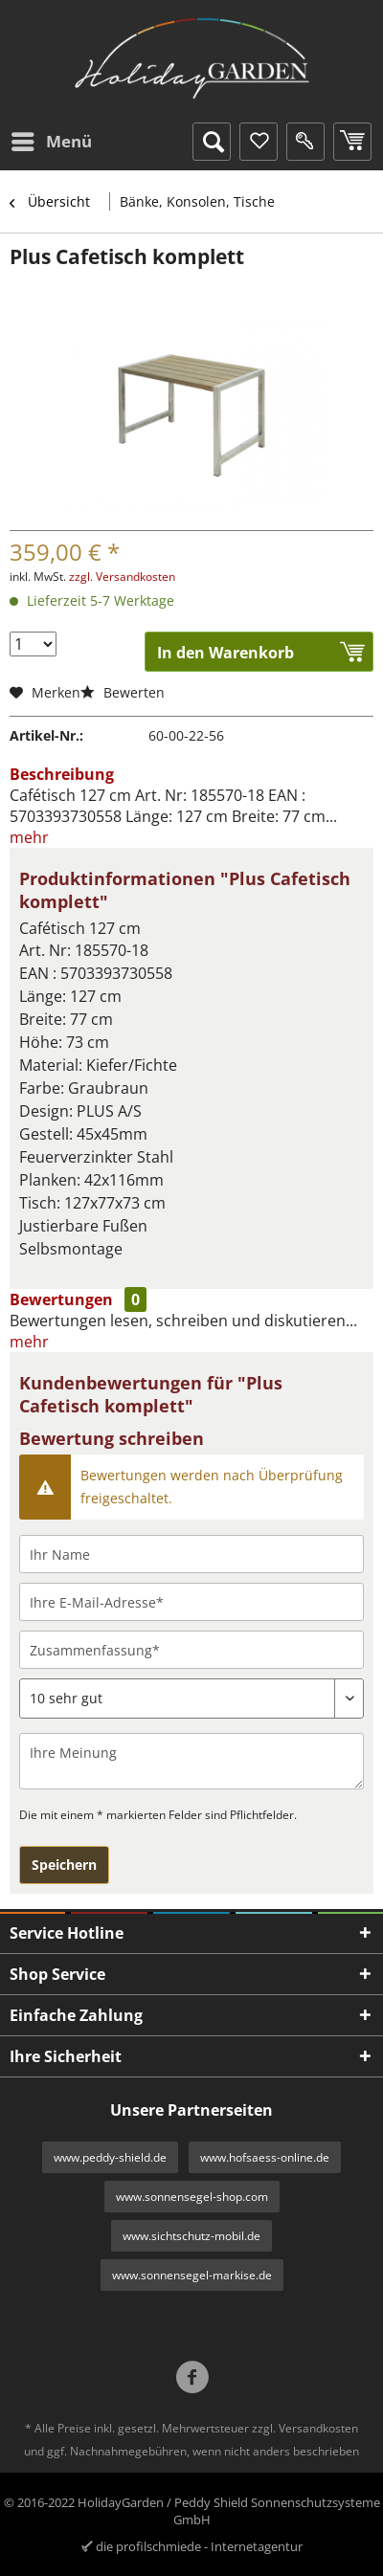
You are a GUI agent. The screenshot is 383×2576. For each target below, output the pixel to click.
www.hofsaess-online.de (264, 2157)
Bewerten (122, 692)
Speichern (64, 1864)
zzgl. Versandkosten (122, 576)
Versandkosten (318, 2428)
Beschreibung (62, 774)
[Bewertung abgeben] (191, 1698)
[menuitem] (50, 141)
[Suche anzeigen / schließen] (211, 141)
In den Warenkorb (225, 652)
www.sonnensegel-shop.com (192, 2196)
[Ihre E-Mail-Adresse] (191, 1602)
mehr (29, 837)
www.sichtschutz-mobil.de (191, 2236)
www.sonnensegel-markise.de (192, 2275)
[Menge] (33, 644)
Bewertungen (61, 1299)
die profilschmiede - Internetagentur (199, 2546)
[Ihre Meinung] (191, 1761)
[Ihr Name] (191, 1554)
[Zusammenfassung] (191, 1650)
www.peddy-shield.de (110, 2157)
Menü (51, 139)
